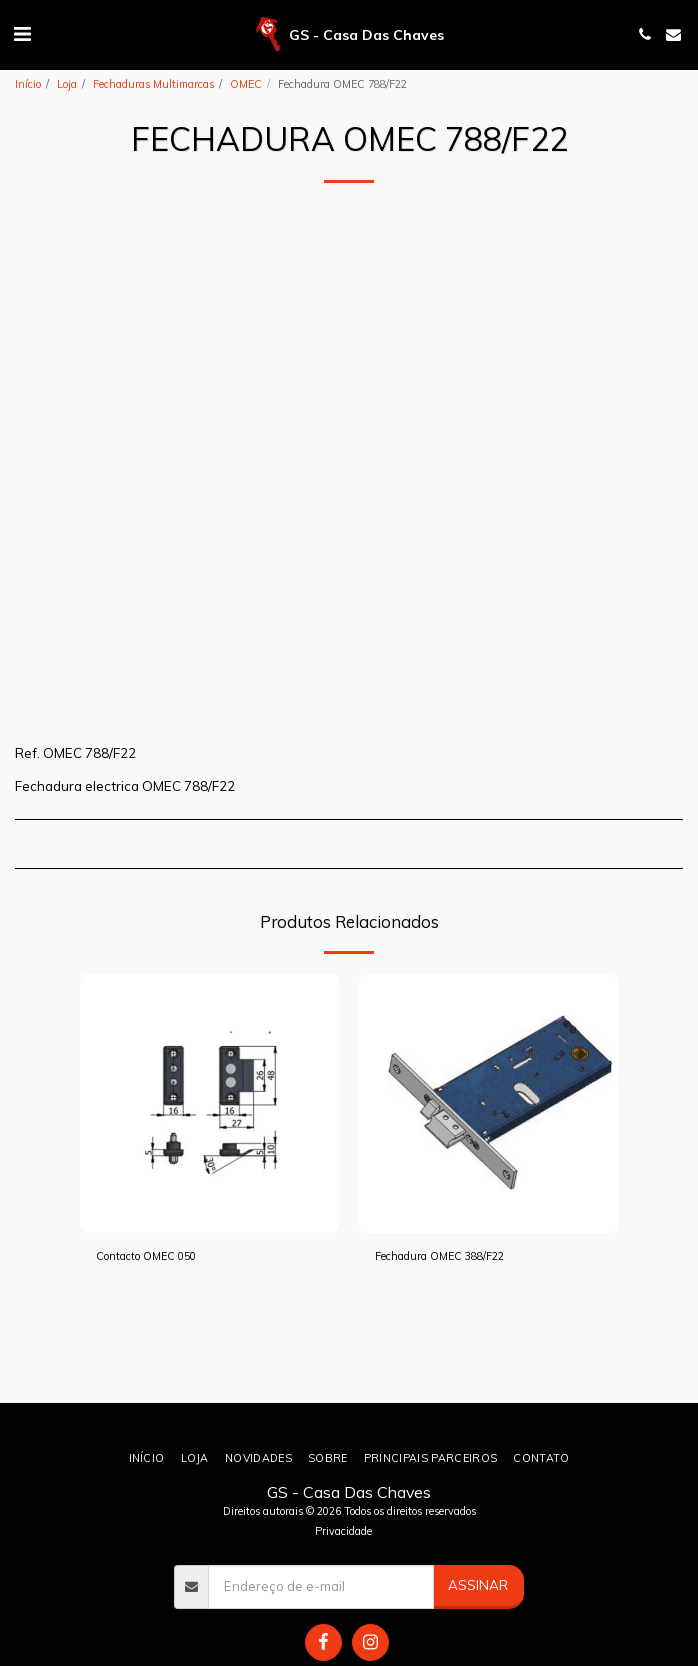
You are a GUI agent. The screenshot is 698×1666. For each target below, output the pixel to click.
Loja (67, 84)
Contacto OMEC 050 (146, 1256)
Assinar (478, 1585)
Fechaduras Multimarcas (153, 84)
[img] (209, 1103)
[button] (22, 33)
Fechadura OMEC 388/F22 (439, 1256)
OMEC (246, 84)
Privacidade (343, 1531)
